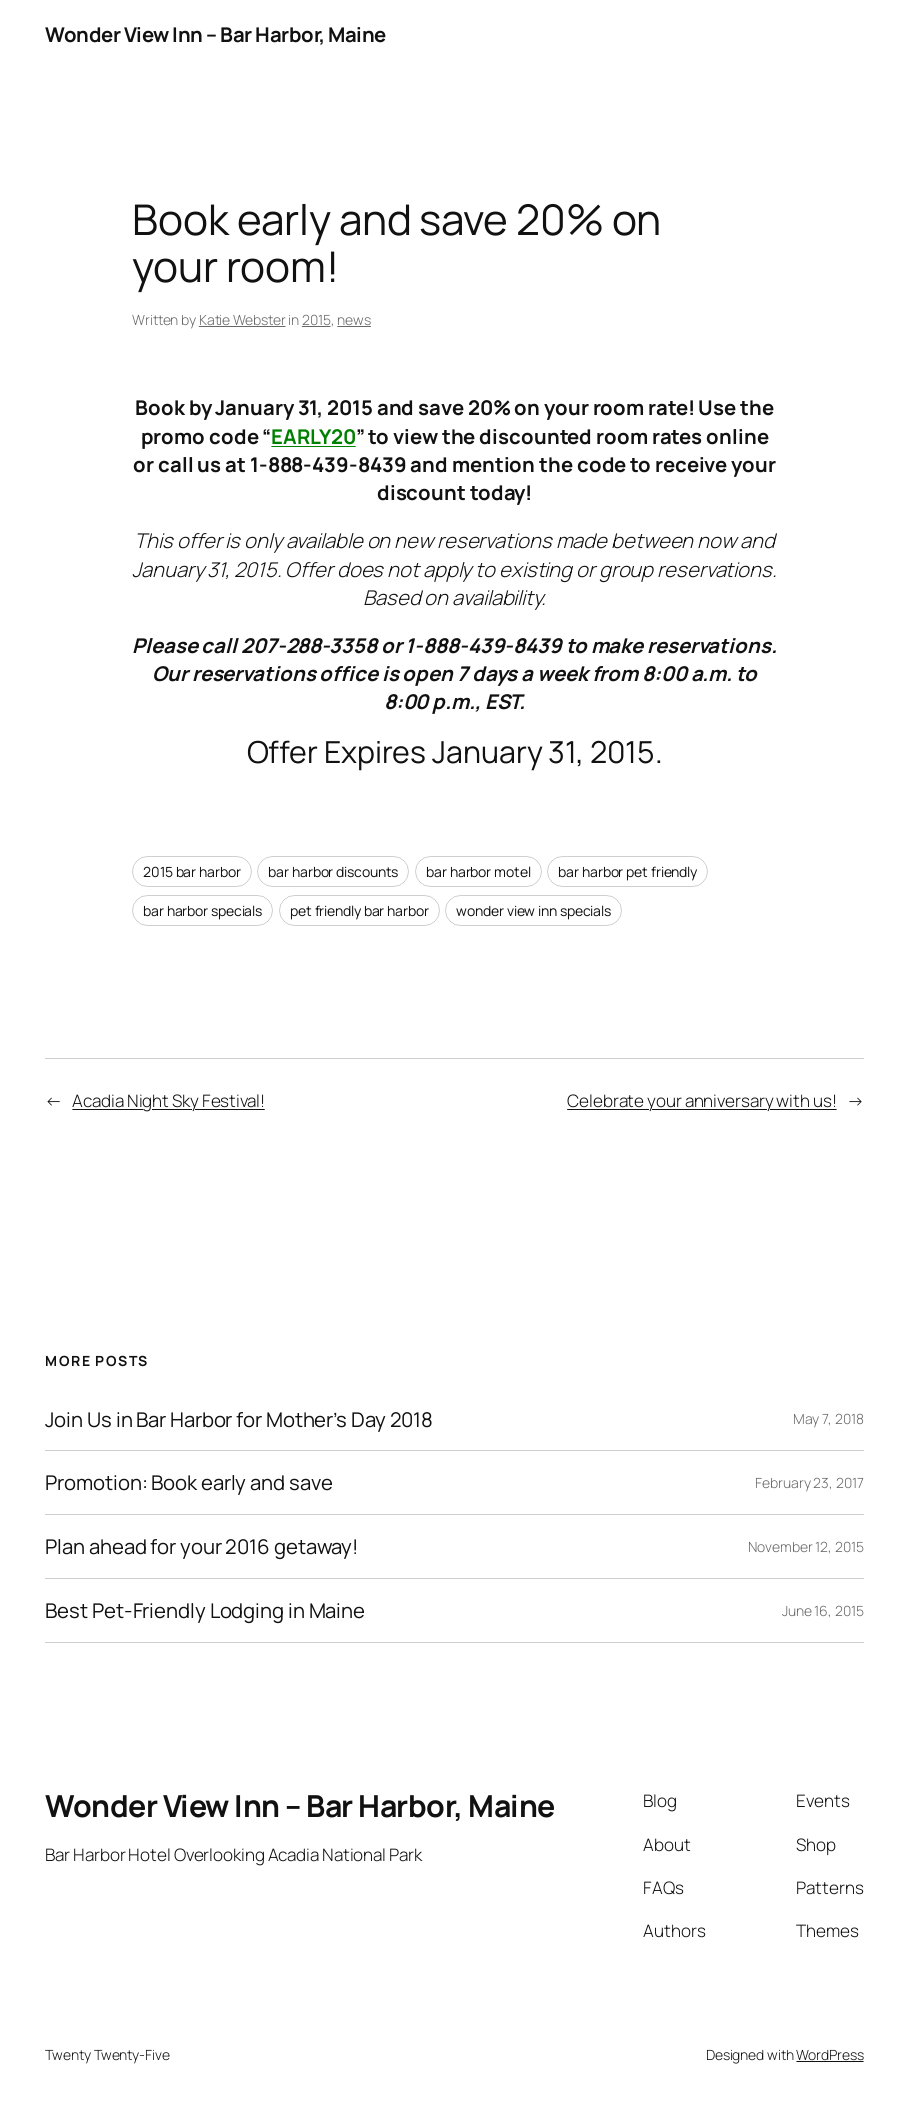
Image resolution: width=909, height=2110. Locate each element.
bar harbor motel (478, 871)
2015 (316, 319)
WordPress (829, 2054)
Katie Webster (242, 319)
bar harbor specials (202, 910)
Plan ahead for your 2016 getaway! (201, 1546)
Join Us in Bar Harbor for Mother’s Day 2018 (239, 1419)
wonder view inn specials (533, 910)
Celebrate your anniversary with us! (702, 1100)
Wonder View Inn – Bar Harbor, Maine (215, 34)
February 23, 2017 (809, 1482)
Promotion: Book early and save (188, 1482)
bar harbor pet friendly (627, 871)
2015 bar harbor (192, 871)
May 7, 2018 (828, 1418)
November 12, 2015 (805, 1546)
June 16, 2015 (823, 1610)
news (354, 319)
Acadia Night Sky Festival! (168, 1100)
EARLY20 (313, 436)
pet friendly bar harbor (359, 910)
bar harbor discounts (333, 871)
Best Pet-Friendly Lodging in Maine (205, 1610)
